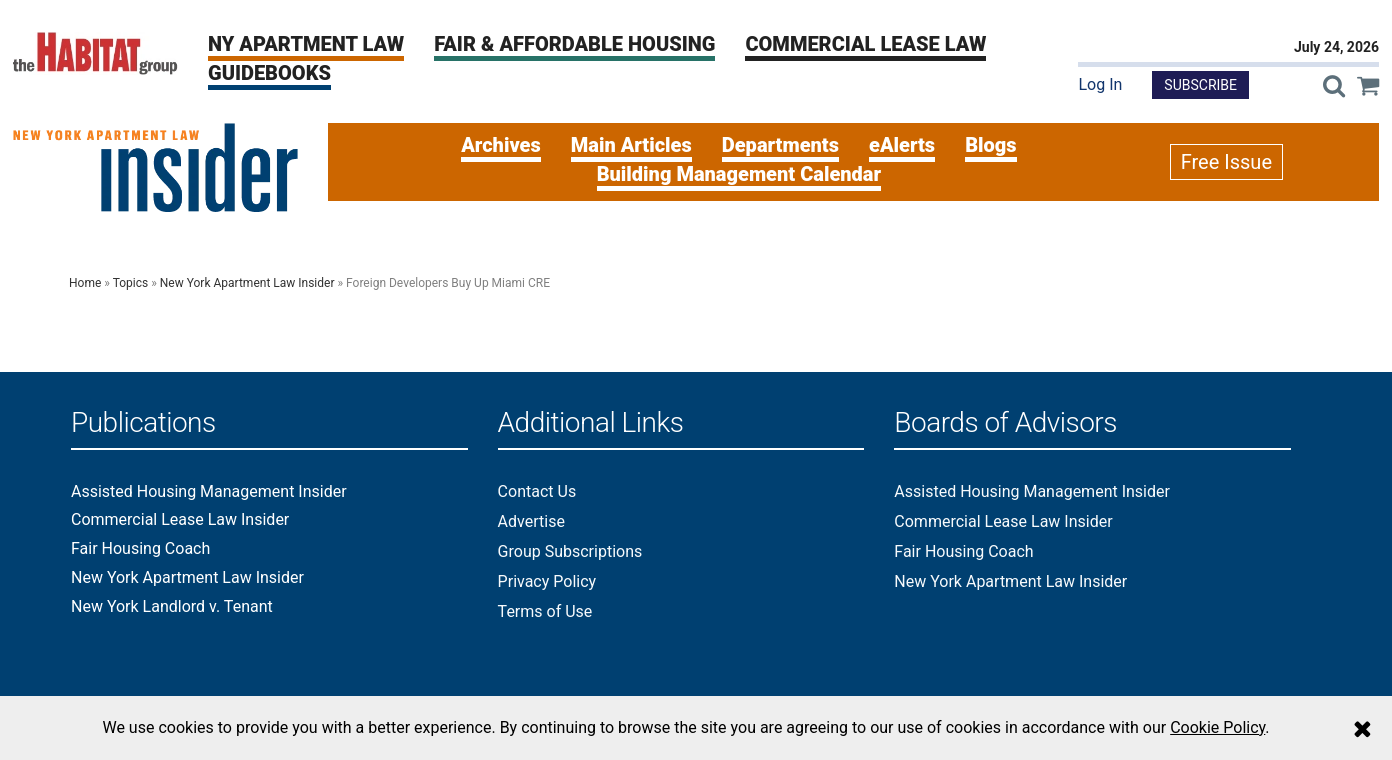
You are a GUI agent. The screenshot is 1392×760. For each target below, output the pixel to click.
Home (85, 283)
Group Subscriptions (570, 551)
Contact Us (537, 491)
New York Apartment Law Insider (247, 283)
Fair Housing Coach (140, 549)
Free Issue (1226, 162)
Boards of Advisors (1005, 423)
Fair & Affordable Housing (574, 44)
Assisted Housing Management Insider (209, 492)
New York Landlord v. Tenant (172, 607)
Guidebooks (269, 73)
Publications (143, 423)
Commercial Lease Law (865, 44)
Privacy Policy (547, 581)
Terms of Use (545, 611)
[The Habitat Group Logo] (95, 52)
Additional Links (591, 423)
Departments (780, 145)
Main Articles (631, 145)
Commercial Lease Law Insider (180, 520)
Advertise (531, 521)
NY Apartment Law (306, 44)
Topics (131, 283)
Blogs (990, 145)
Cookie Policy (1217, 727)
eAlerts (902, 145)
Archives (501, 145)
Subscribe (1200, 85)
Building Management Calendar (739, 174)
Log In (1100, 84)
